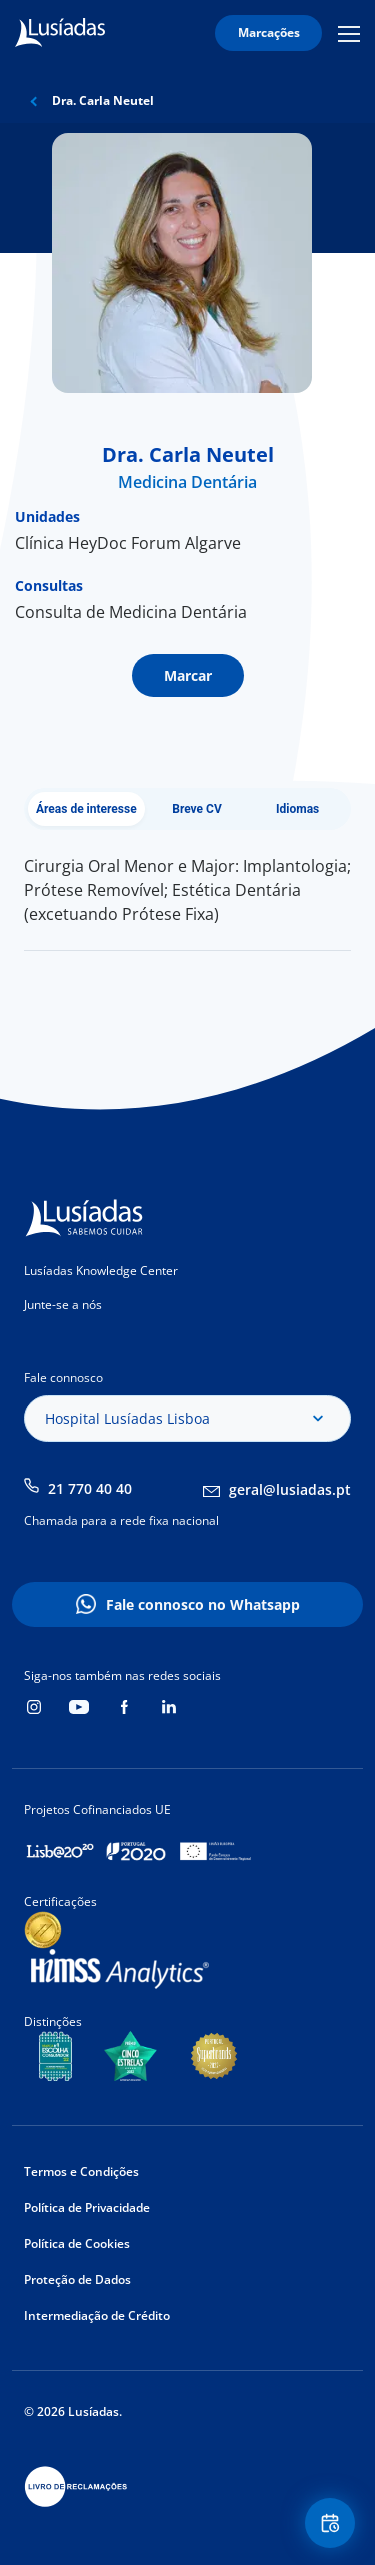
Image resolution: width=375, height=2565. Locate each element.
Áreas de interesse (86, 809)
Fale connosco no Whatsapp (203, 1604)
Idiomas (297, 809)
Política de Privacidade (87, 2207)
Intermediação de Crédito (97, 2315)
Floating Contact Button (333, 2523)
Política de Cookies (77, 2243)
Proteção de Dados (77, 2279)
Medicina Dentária (187, 482)
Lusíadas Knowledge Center (101, 1270)
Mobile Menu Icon (349, 33)
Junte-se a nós (63, 1304)
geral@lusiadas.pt (290, 1489)
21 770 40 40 (90, 1488)
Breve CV (197, 809)
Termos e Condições (81, 2171)
